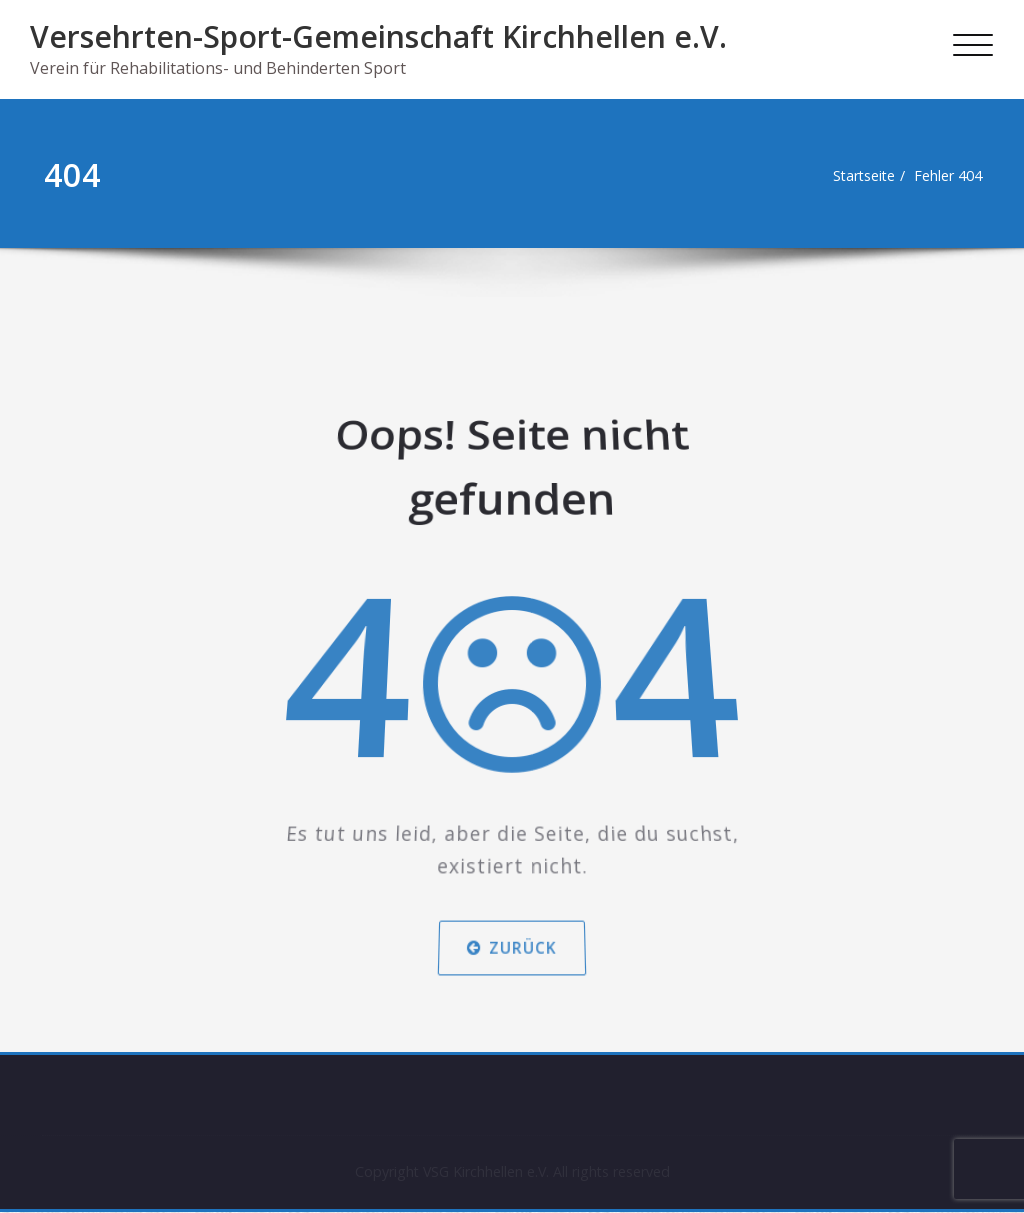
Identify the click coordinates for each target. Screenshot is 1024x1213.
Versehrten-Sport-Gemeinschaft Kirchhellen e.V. (378, 36)
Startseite (854, 176)
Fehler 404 (946, 176)
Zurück (512, 902)
